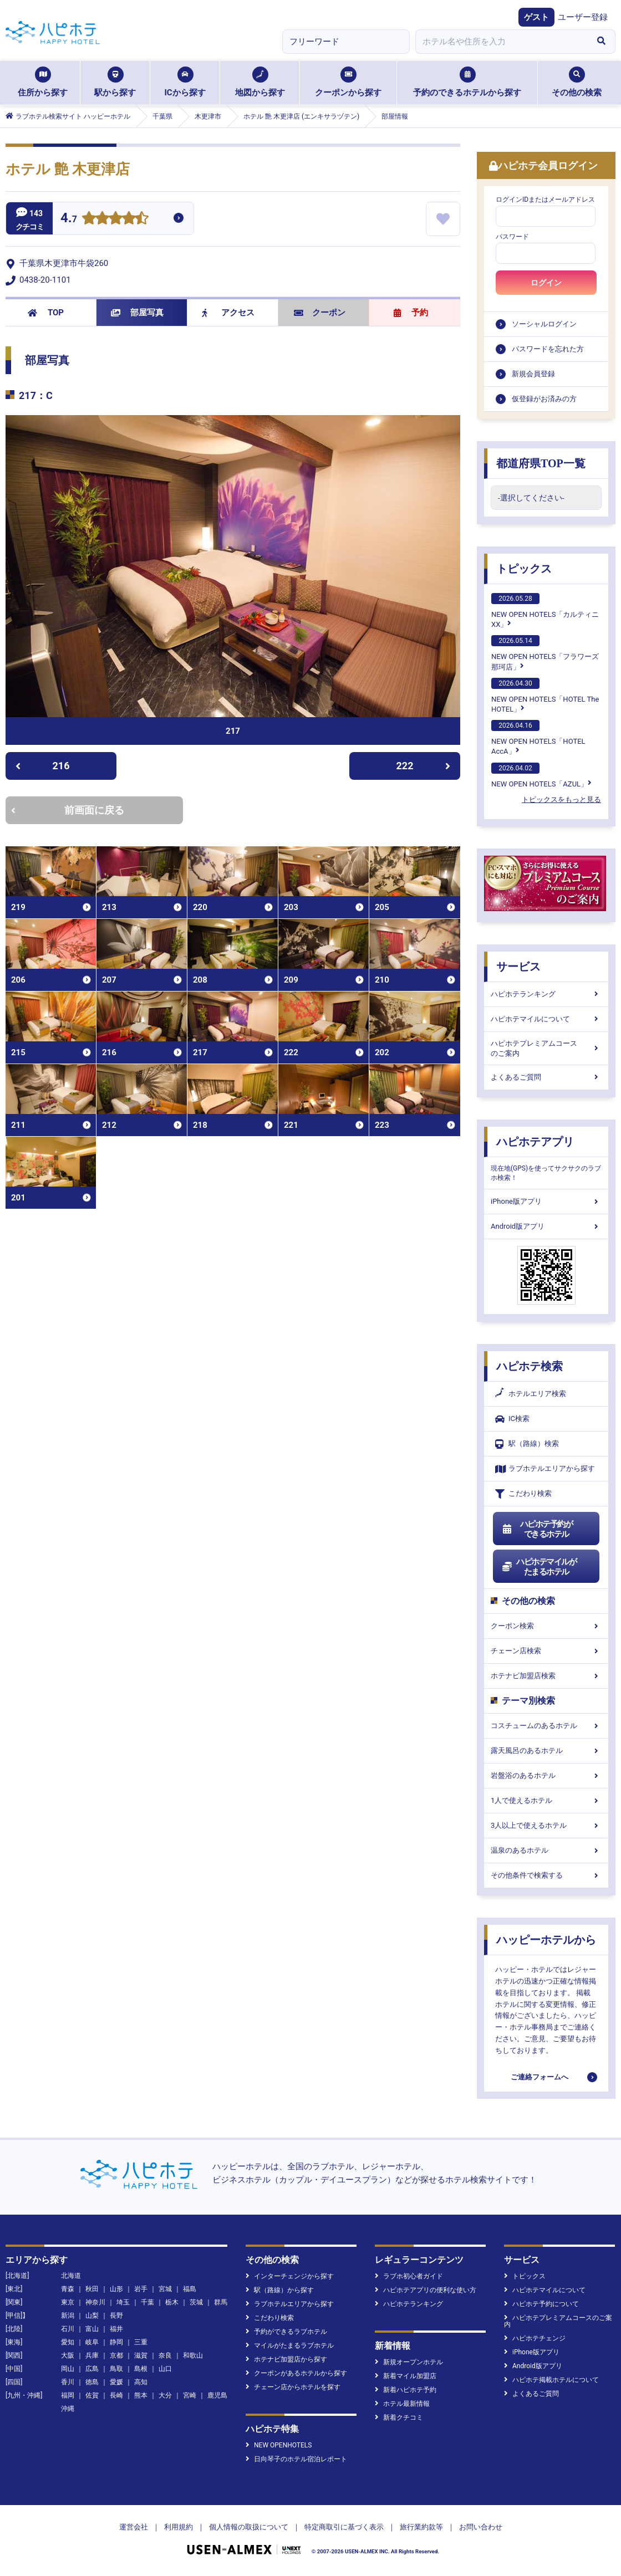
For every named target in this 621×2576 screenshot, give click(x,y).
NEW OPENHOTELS (279, 2445)
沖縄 (67, 2409)
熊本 (140, 2395)
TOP (46, 313)
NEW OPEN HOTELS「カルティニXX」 (545, 610)
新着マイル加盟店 (405, 2376)
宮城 (165, 2289)
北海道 (71, 2275)
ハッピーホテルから (546, 1940)
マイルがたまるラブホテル (290, 2345)
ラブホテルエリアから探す (545, 1469)
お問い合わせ (480, 2527)
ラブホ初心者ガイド (409, 2276)
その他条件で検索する (546, 1875)
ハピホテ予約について (541, 2304)
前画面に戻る (67, 810)
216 (42, 765)
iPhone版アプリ (546, 1201)
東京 (67, 2302)
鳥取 (116, 2369)
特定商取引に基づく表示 (344, 2527)
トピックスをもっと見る (561, 799)
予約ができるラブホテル (286, 2331)
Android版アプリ (546, 1226)
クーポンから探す (348, 82)
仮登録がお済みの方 (544, 399)
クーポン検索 (546, 1626)
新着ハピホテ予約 (405, 2390)
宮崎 (189, 2395)
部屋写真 (137, 313)
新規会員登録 (533, 374)
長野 (116, 2315)
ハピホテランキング (546, 994)
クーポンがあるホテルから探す (296, 2373)
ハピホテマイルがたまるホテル (539, 1567)
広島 (92, 2369)
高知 (140, 2382)
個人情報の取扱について (248, 2527)
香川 (67, 2382)
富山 (92, 2329)
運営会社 (133, 2527)
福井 (116, 2329)
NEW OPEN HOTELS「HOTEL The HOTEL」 (545, 695)
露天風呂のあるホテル (546, 1750)
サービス (518, 966)
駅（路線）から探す (280, 2290)
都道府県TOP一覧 (541, 463)
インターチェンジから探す (290, 2276)
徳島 (92, 2382)
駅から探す (115, 82)
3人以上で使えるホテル (546, 1825)
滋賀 (140, 2355)
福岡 (67, 2395)
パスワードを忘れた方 (548, 349)
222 (423, 765)
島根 (140, 2369)
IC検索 (512, 1419)
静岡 (116, 2342)
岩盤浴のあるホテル (546, 1775)
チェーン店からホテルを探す (293, 2387)
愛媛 (116, 2382)
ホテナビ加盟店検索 (546, 1676)
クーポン (319, 313)
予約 (411, 313)
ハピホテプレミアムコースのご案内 (546, 1048)
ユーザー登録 (583, 17)
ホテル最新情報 (402, 2404)
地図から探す (260, 82)
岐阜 (92, 2342)
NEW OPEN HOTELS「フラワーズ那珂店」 (545, 653)
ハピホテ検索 (529, 1366)
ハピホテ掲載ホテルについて (551, 2380)
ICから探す (184, 82)
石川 (67, 2329)
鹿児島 (217, 2395)
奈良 (165, 2355)
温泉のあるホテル (546, 1850)
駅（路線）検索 (527, 1444)
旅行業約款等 (421, 2527)
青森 (67, 2289)
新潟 (67, 2315)
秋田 (92, 2289)
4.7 (68, 219)
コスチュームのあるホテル (546, 1725)
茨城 (196, 2302)
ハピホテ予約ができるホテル (537, 1529)
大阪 (67, 2355)
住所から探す (43, 82)
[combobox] (501, 41)
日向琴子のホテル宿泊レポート (296, 2459)
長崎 (116, 2395)
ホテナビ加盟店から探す (286, 2359)
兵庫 (92, 2355)
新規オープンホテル (409, 2362)
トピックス (524, 569)
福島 (189, 2289)
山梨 (92, 2315)
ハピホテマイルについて (546, 1019)
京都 (116, 2355)
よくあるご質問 (546, 1077)
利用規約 (178, 2527)
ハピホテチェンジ (535, 2338)
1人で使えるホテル (546, 1800)
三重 (140, 2342)
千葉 (147, 2302)
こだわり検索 (523, 1494)
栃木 (172, 2302)
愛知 (67, 2342)
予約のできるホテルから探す (467, 82)
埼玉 (123, 2302)
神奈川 (95, 2302)
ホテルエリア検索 (530, 1394)
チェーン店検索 (546, 1651)
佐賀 (92, 2395)
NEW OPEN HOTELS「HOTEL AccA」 (538, 737)
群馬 (220, 2302)
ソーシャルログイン (544, 324)
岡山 (67, 2369)
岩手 (140, 2289)
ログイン (546, 282)
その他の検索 (577, 82)
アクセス (228, 313)
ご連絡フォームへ (539, 2077)
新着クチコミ (399, 2417)
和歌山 (193, 2355)
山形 (116, 2289)
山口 (165, 2369)
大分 (165, 2395)
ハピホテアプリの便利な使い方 (425, 2290)
